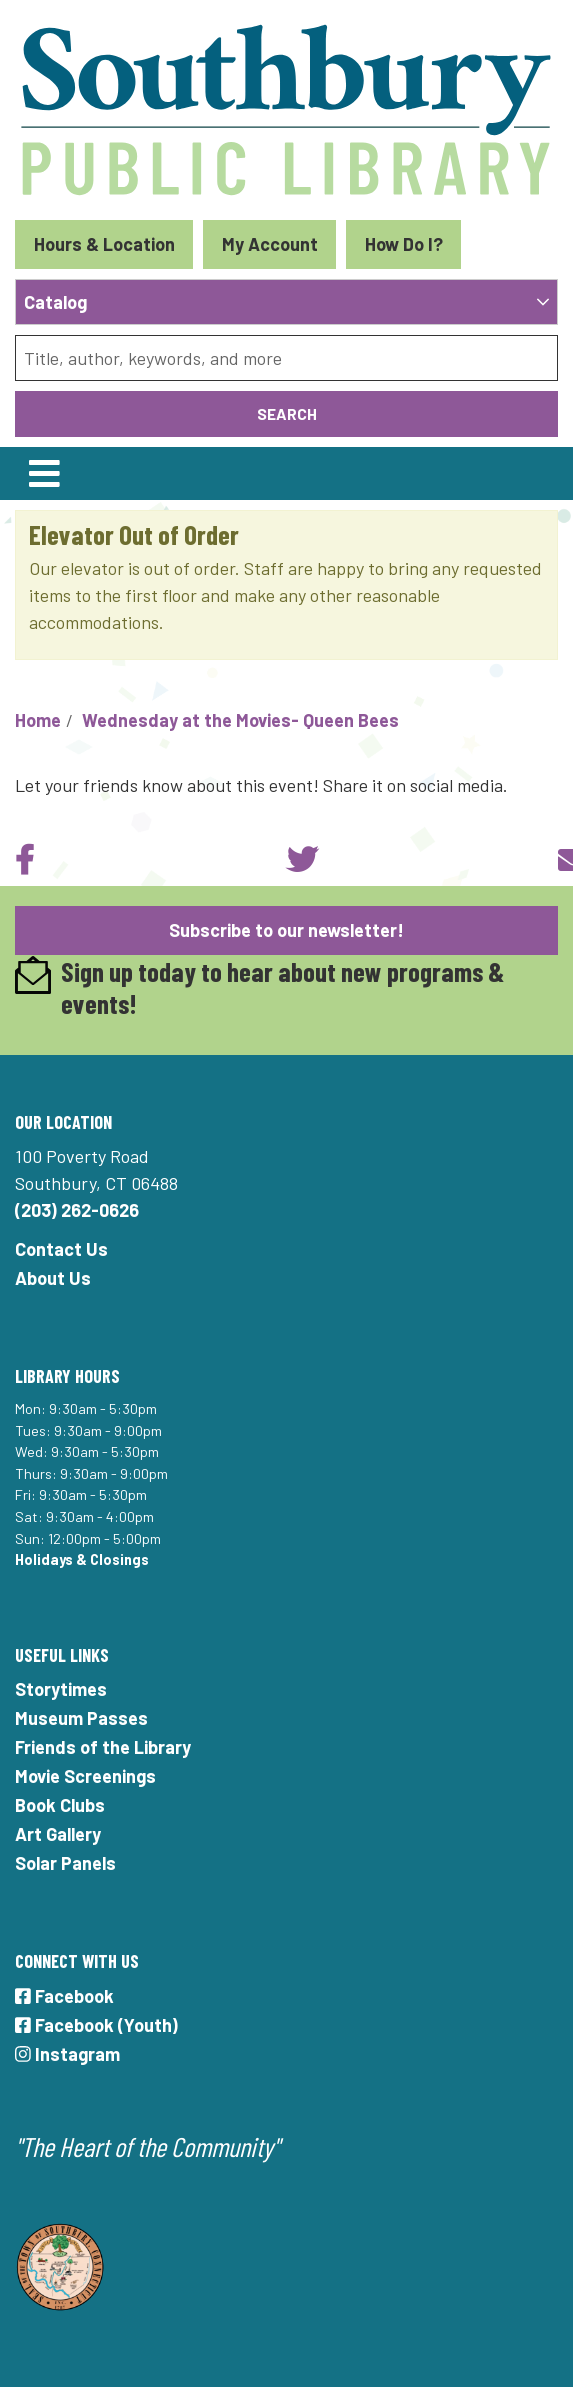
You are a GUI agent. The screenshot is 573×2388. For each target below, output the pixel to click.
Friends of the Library (103, 1747)
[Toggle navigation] (44, 473)
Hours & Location (104, 244)
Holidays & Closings (82, 1559)
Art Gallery (58, 1834)
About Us (53, 1278)
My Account (270, 244)
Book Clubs (60, 1805)
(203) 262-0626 (77, 1210)
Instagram (67, 2054)
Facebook (64, 1996)
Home (38, 720)
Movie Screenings (85, 1776)
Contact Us (61, 1249)
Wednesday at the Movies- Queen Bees (240, 720)
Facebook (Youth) (96, 2025)
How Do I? (404, 244)
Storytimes (61, 1689)
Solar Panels (65, 1863)
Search (287, 413)
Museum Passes (81, 1718)
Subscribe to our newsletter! (286, 930)
